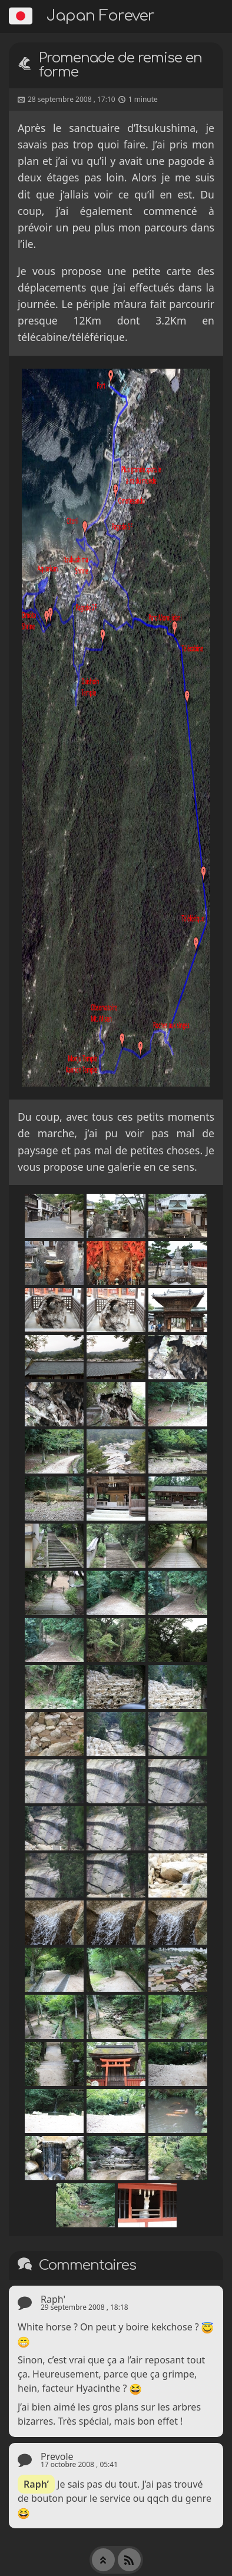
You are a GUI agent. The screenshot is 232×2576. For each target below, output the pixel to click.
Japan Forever (100, 15)
